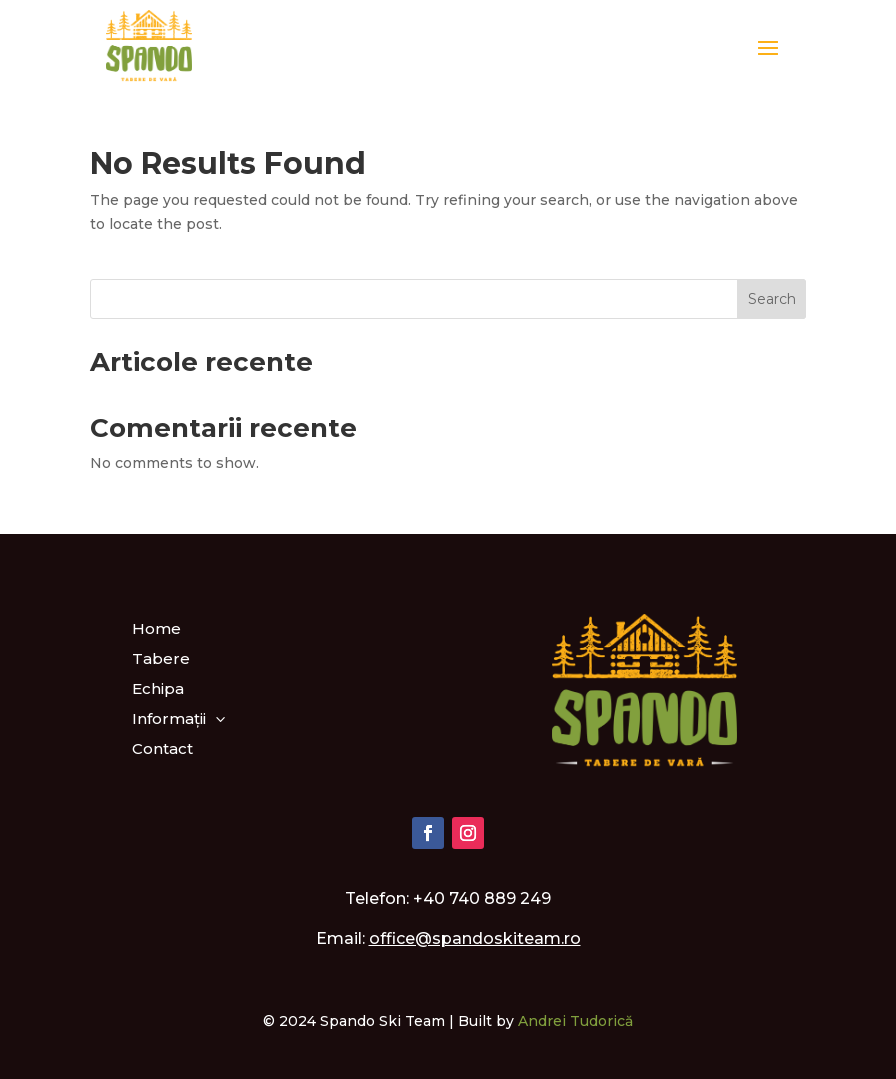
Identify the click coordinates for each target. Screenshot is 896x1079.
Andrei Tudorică (575, 1021)
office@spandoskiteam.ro (475, 938)
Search (772, 299)
